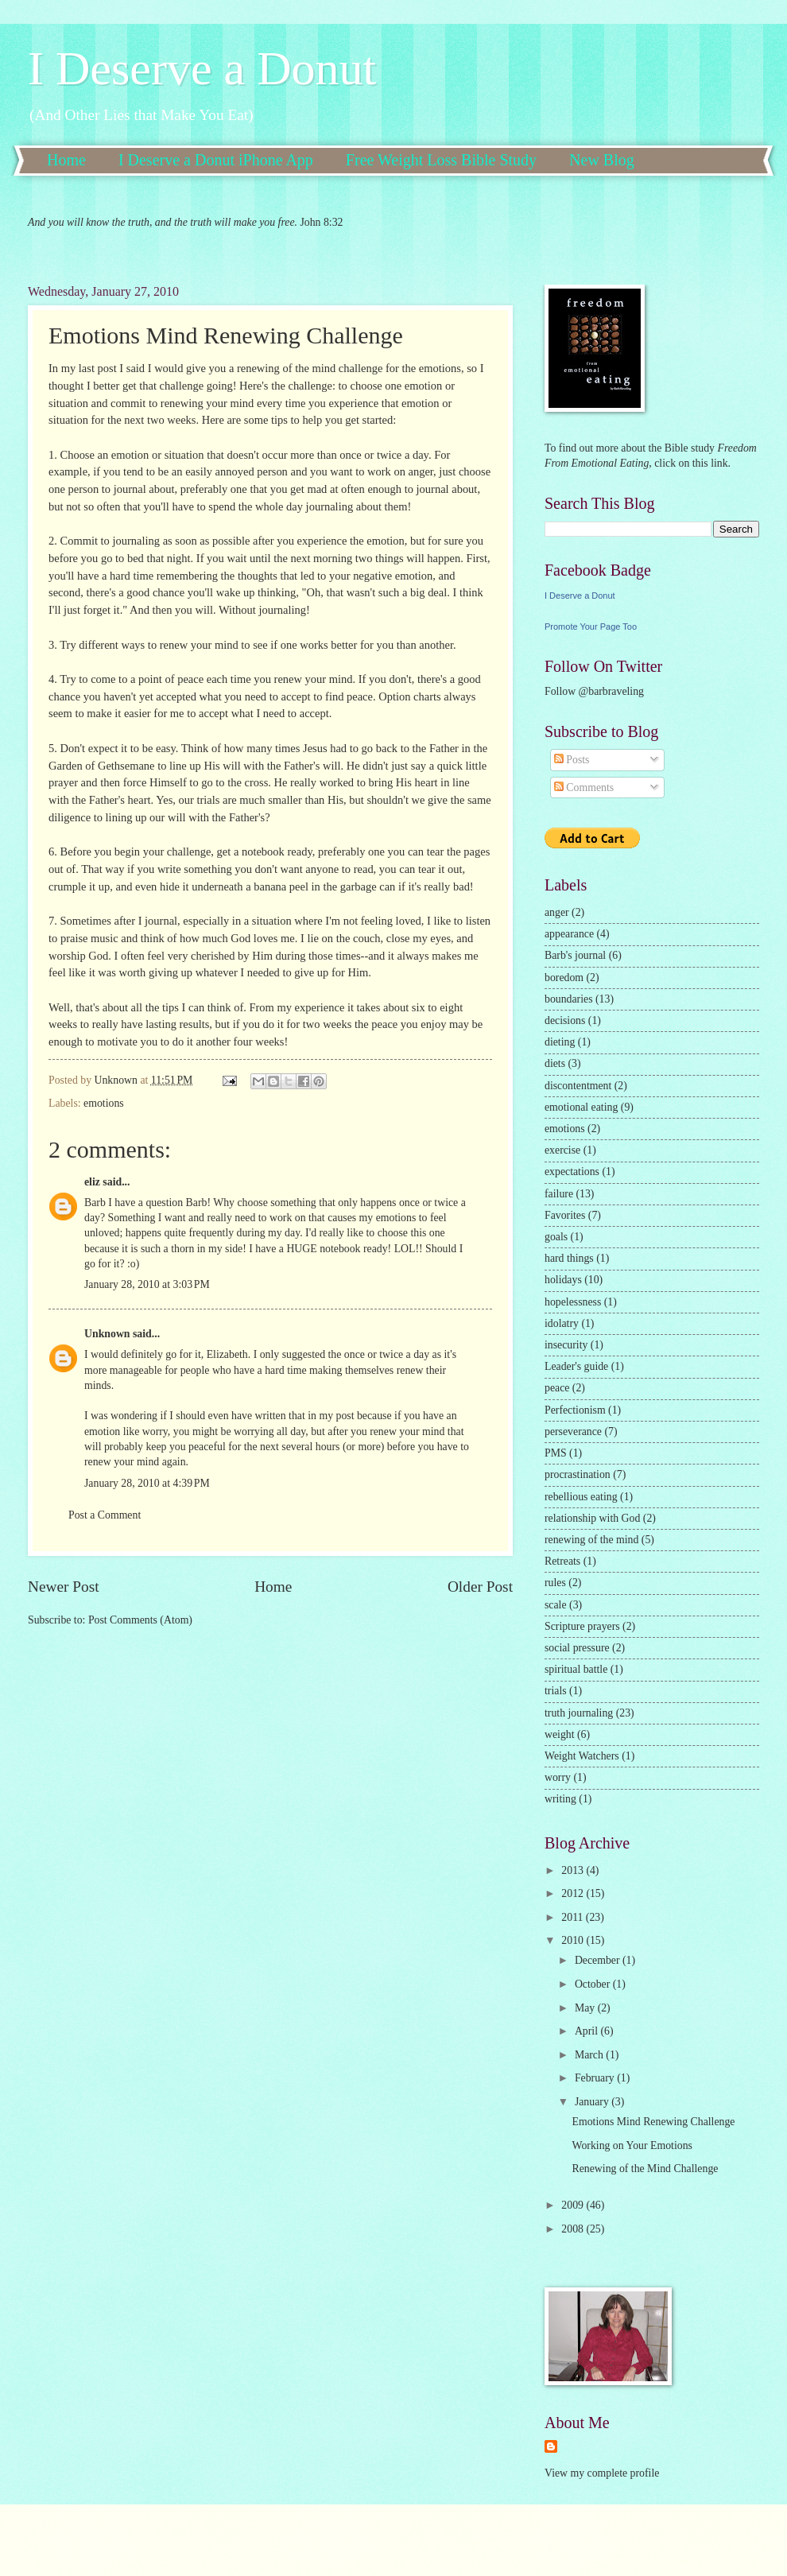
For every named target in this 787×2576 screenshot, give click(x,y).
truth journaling (579, 1713)
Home (66, 160)
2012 (573, 1893)
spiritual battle (576, 1669)
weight (560, 1734)
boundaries (569, 999)
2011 (573, 1917)
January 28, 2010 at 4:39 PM (147, 1483)
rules (555, 1583)
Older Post (480, 1586)
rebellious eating (581, 1497)
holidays (563, 1280)
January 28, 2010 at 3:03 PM (147, 1284)
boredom (564, 977)
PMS (556, 1453)
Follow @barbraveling (594, 691)
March (590, 2055)
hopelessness (573, 1302)
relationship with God (592, 1518)
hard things (569, 1258)
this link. (710, 463)
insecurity (566, 1345)
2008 (573, 2229)
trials (556, 1691)
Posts (572, 760)
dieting (560, 1042)
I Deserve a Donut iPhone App (215, 160)
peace (557, 1388)
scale (556, 1605)
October (594, 1984)
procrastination (578, 1474)
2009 (573, 2205)
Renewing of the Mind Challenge (645, 2168)
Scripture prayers (582, 1626)
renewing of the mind (591, 1540)
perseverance (573, 1431)
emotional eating (581, 1107)
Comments (584, 787)
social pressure (577, 1648)
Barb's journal (575, 955)
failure (559, 1194)
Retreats (562, 1561)
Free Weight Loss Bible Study (441, 160)
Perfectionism (575, 1410)
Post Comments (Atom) (140, 1620)
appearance (569, 934)
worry (558, 1777)
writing (560, 1799)
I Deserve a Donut (202, 68)
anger (557, 912)
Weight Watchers (582, 1756)
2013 (573, 1870)
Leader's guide (576, 1366)
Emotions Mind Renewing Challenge (653, 2122)
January (593, 2102)
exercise (562, 1150)
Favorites (565, 1215)
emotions (103, 1103)
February (596, 2078)
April (588, 2031)
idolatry (562, 1323)
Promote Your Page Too (591, 626)
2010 (573, 1940)
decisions (565, 1020)
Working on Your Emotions (632, 2145)
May (586, 2008)
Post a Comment (104, 1515)
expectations (572, 1171)
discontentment (578, 1086)
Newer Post (63, 1586)
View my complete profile (602, 2473)
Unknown (107, 1334)
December (598, 1960)
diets (555, 1063)
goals (556, 1237)
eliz (92, 1182)
